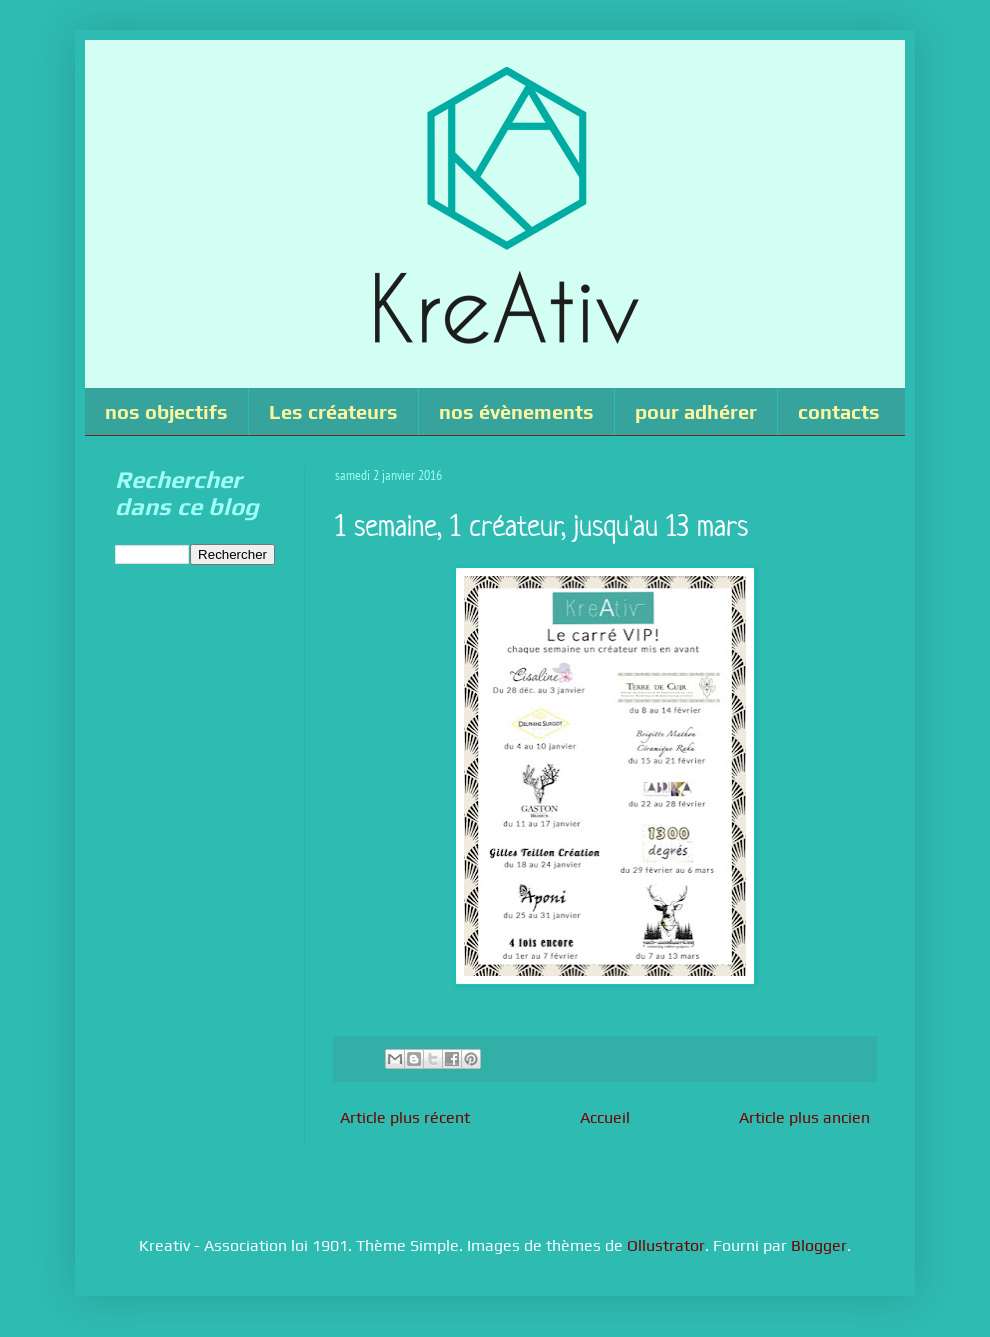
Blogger (819, 1245)
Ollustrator (666, 1245)
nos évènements (516, 411)
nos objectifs (166, 411)
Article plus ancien (804, 1117)
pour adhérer (696, 411)
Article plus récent (405, 1117)
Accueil (605, 1117)
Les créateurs (333, 411)
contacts (839, 411)
